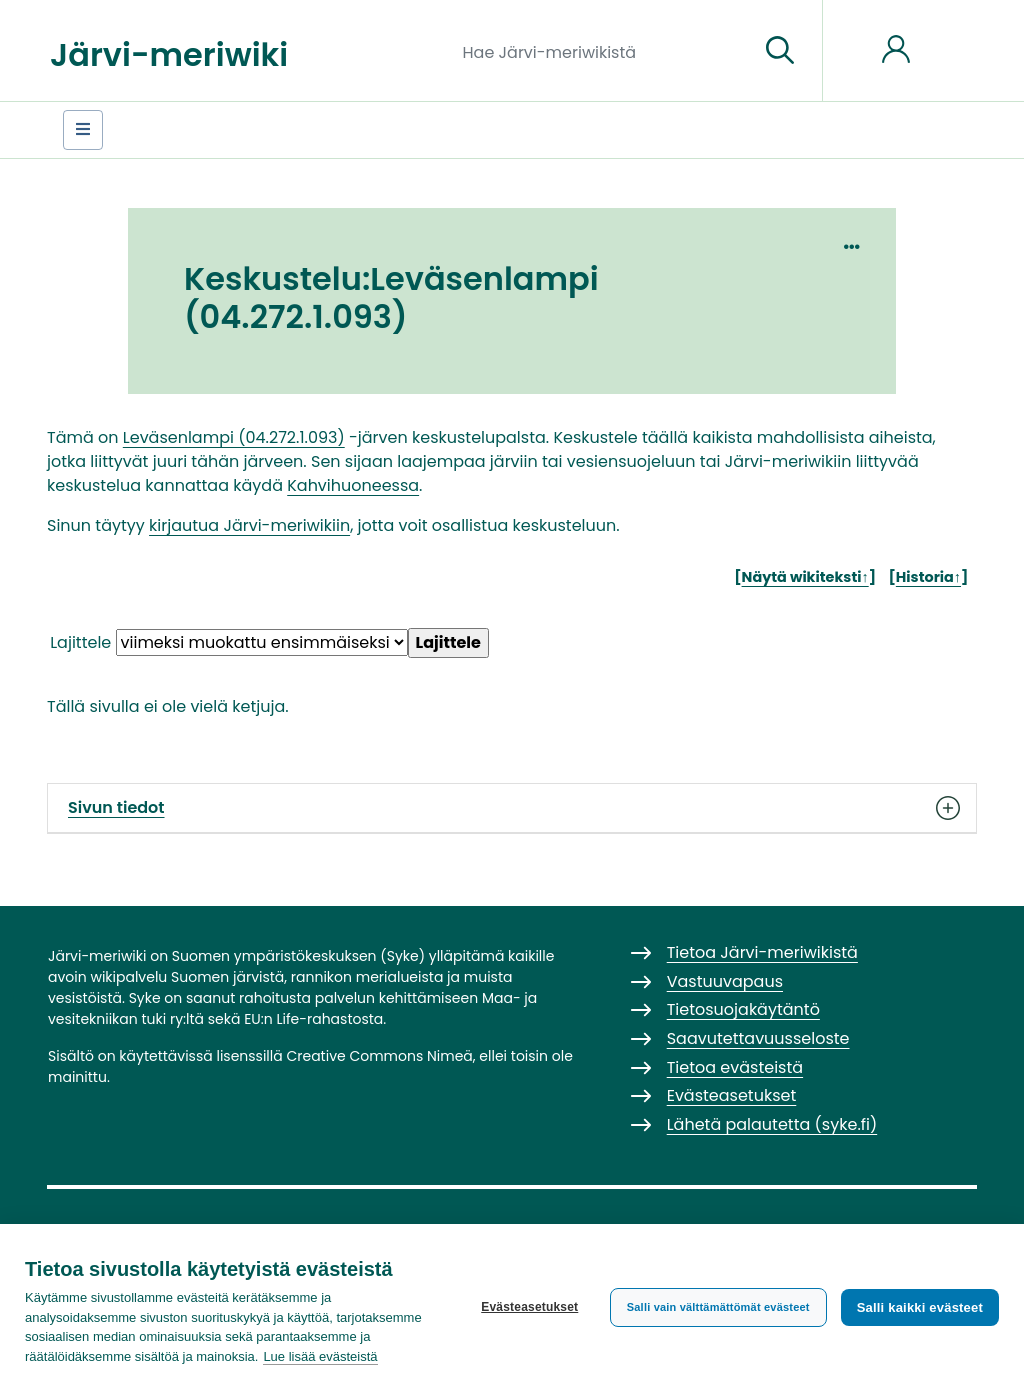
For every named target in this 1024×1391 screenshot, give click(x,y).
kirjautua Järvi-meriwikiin (249, 525)
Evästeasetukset (529, 1307)
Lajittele (80, 642)
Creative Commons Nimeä (379, 1056)
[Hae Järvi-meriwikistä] (603, 51)
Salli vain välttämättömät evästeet (718, 1307)
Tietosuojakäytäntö (743, 1009)
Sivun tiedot (512, 808)
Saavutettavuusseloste (758, 1038)
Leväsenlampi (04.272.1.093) (234, 437)
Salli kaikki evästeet (920, 1307)
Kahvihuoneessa (353, 485)
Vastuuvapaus (725, 981)
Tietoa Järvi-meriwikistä (762, 952)
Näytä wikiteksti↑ (805, 577)
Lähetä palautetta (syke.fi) (772, 1124)
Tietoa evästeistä (735, 1067)
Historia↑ (928, 577)
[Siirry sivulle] (780, 51)
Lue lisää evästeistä (320, 1356)
